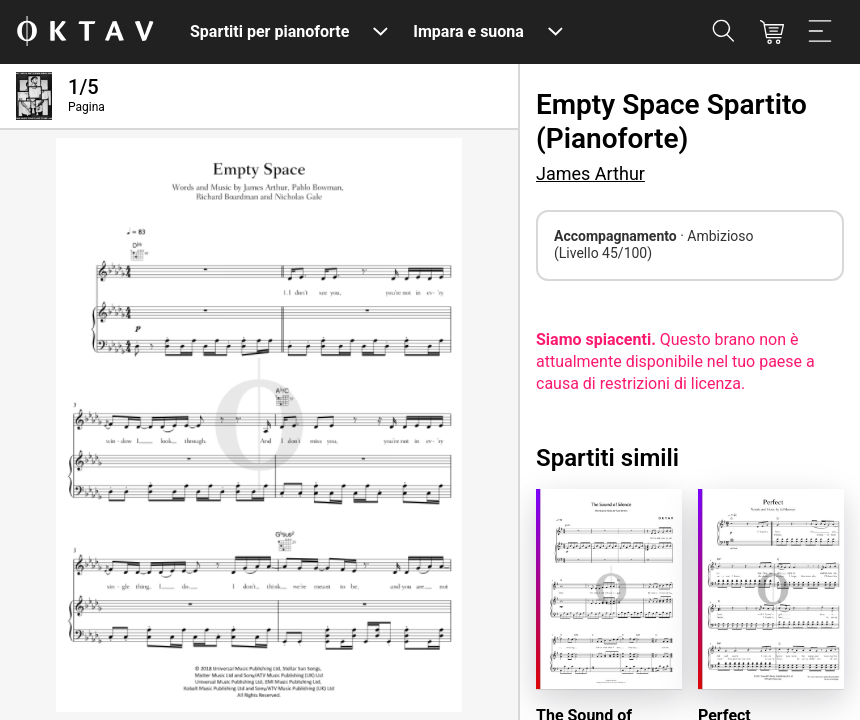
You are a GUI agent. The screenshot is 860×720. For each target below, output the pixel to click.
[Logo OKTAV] (85, 32)
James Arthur (590, 173)
